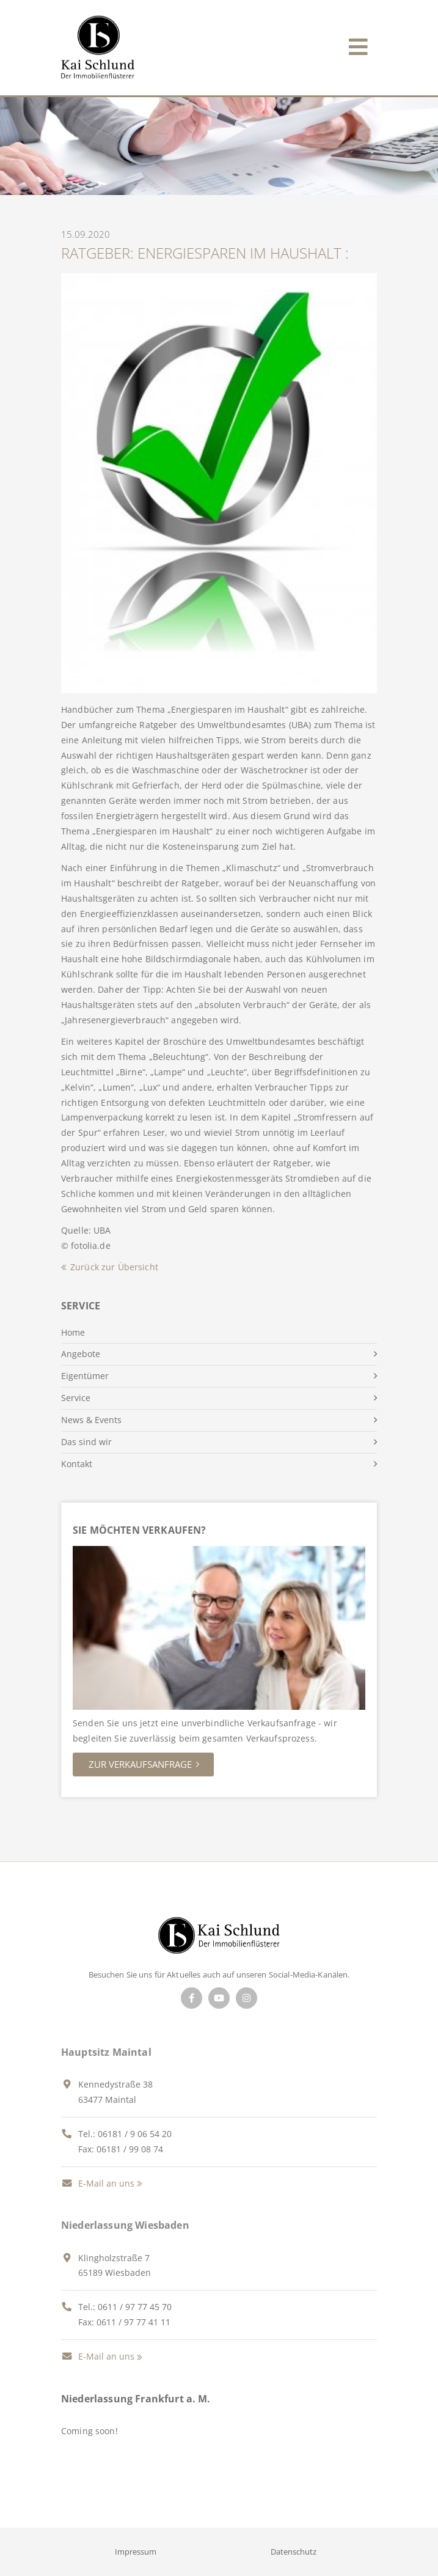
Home (73, 1332)
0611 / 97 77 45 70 (135, 2307)
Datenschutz (293, 2551)
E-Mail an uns (97, 2183)
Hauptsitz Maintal (106, 2052)
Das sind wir (86, 1442)
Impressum (135, 2551)
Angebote (80, 1354)
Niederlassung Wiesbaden (125, 2225)
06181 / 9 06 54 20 (135, 2134)
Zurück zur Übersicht (114, 1267)
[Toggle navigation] (358, 44)
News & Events (91, 1420)
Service (75, 1398)
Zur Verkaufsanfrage (140, 1764)
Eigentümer (85, 1376)
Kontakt (76, 1464)
